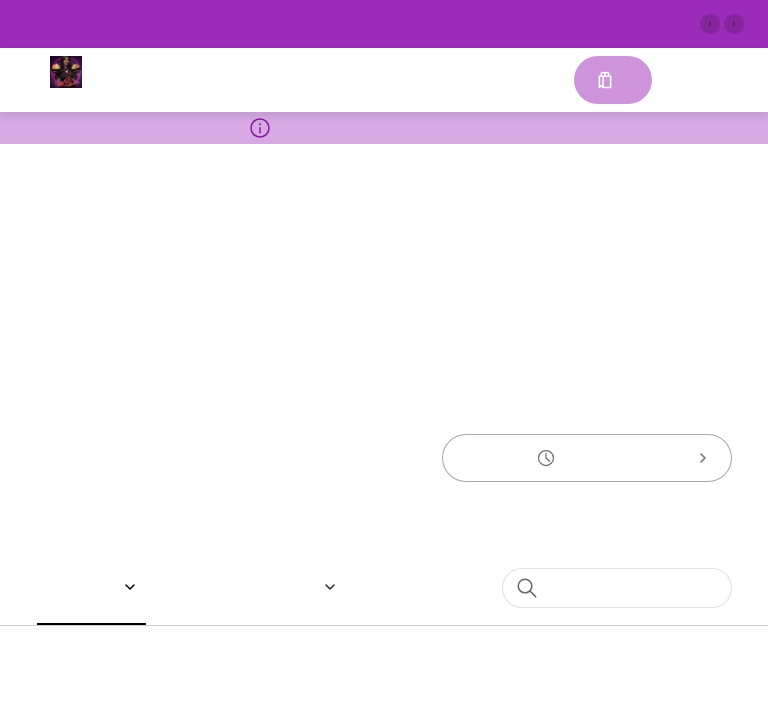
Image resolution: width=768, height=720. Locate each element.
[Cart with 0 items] (611, 80)
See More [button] (535, 19)
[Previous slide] (710, 24)
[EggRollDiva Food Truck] (66, 72)
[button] (93, 588)
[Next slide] (734, 24)
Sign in (688, 80)
